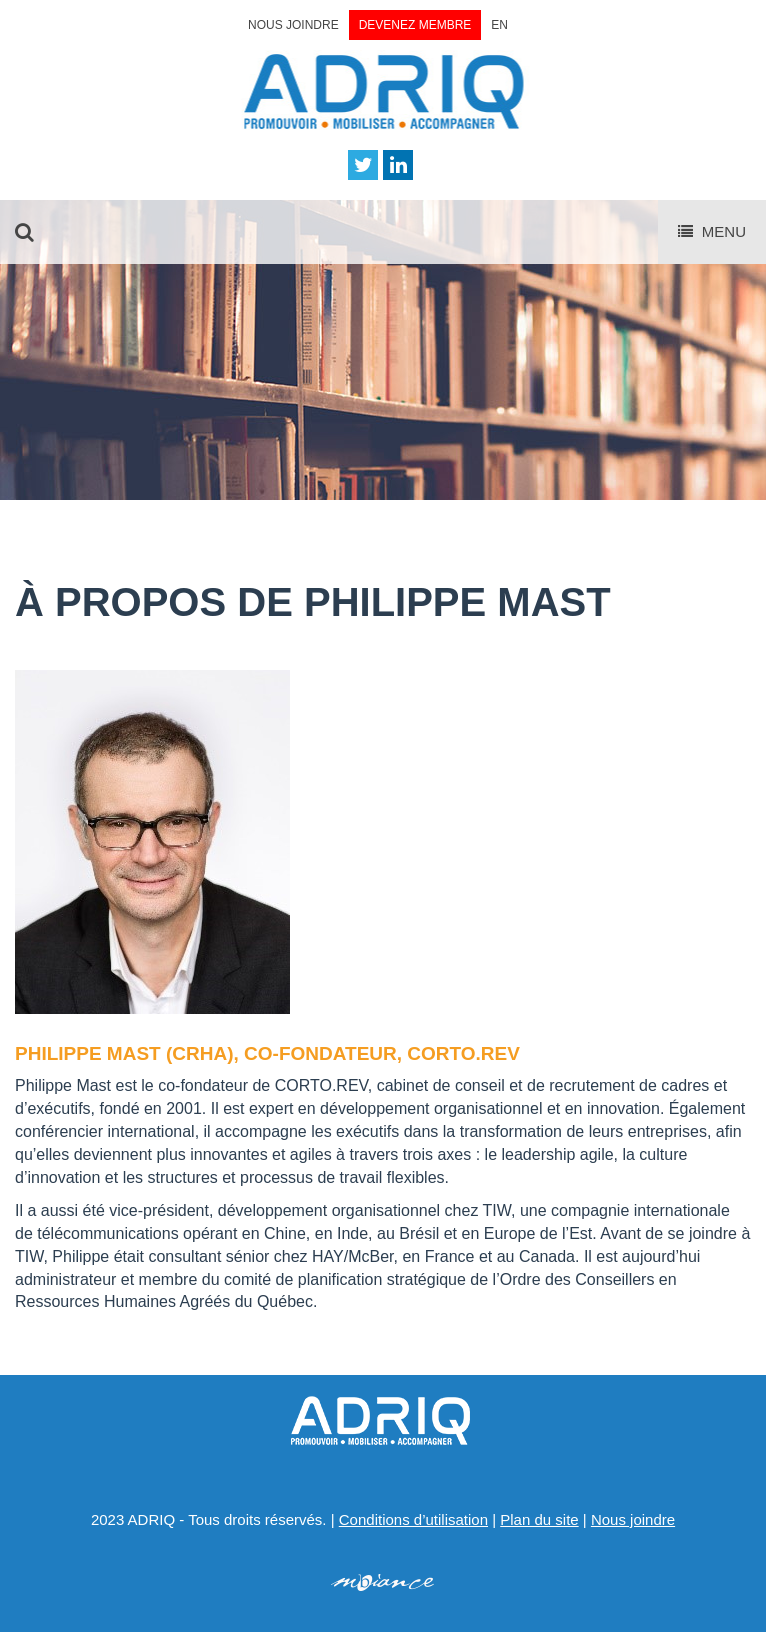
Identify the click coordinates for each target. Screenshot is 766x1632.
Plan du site (539, 1519)
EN (499, 25)
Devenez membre (415, 25)
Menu (712, 231)
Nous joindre (293, 25)
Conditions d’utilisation (413, 1519)
